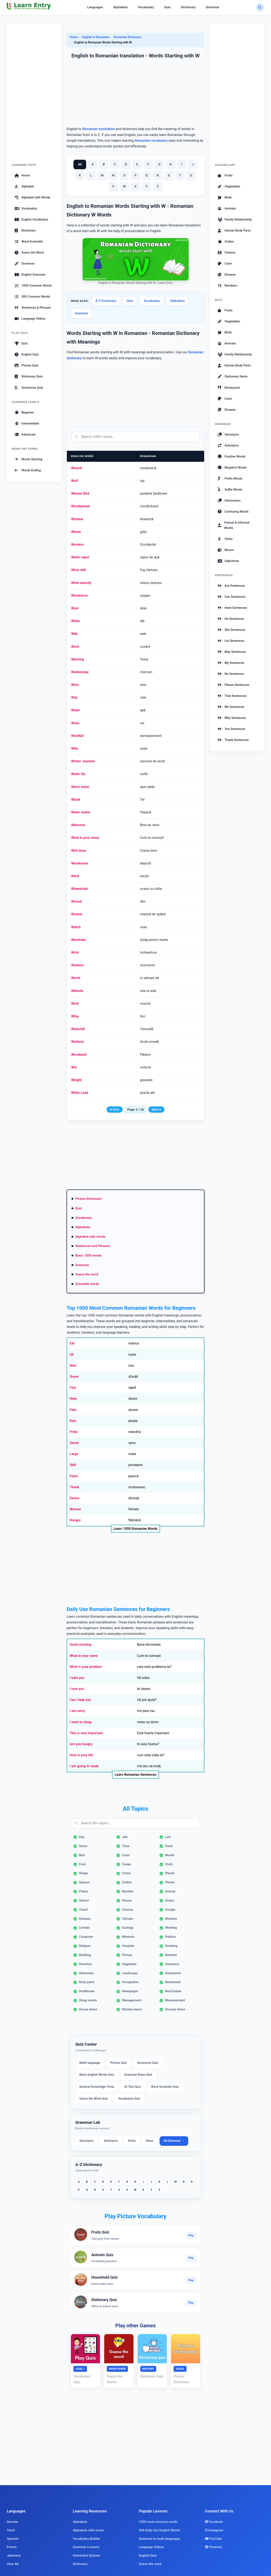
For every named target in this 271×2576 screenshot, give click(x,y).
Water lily (78, 772)
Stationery (86, 1954)
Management (131, 1981)
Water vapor (80, 556)
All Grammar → (173, 2121)
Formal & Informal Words (233, 525)
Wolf (74, 479)
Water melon (80, 811)
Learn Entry (14, 2568)
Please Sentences (233, 685)
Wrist (75, 951)
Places (127, 1881)
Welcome (78, 823)
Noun (149, 2121)
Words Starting (28, 459)
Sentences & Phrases (33, 307)
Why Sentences (232, 718)
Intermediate (27, 423)
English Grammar (30, 274)
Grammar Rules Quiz (138, 2055)
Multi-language (89, 2043)
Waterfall (78, 1027)
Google (170, 1890)
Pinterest (213, 2528)
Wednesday (80, 671)
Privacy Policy (155, 2568)
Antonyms (111, 2121)
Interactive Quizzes (86, 2536)
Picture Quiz (26, 365)
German (12, 2502)
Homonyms (229, 500)
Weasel (76, 467)
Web (74, 632)
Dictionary (188, 7)
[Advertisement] (34, 95)
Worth (75, 976)
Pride (74, 1412)
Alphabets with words (88, 2511)
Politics (170, 1917)
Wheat (76, 530)
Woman (75, 1490)
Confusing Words (233, 511)
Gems (83, 1826)
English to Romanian (96, 37)
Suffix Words (230, 489)
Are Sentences (231, 586)
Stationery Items (232, 376)
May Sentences (232, 652)
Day (81, 1818)
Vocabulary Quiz (129, 2079)
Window (77, 517)
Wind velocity (81, 581)
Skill (73, 1446)
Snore (74, 1357)
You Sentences (231, 729)
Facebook (214, 2502)
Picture (127, 1936)
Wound (76, 900)
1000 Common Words (33, 285)
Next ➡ (156, 1108)
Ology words (88, 1981)
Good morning (80, 1625)
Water (75, 709)
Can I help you (80, 1680)
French (12, 2528)
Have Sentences (232, 608)
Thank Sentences (233, 740)
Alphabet (24, 186)
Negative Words (232, 467)
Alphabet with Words (32, 197)
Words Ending (28, 470)
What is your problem (86, 1647)
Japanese (14, 2536)
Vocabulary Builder (86, 2519)
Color (126, 1836)
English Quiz (27, 354)
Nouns (226, 550)
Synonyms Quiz (147, 2043)
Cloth (169, 1845)
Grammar (212, 7)
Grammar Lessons (86, 2528)
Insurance (172, 1944)
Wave (75, 721)
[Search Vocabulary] (135, 435)
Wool (75, 607)
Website (77, 989)
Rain (73, 1401)
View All (12, 2545)
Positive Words (231, 456)
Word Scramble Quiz (165, 2067)
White (75, 619)
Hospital (128, 1926)
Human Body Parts (234, 230)
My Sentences (231, 663)
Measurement (175, 1981)
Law (168, 1818)
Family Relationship (235, 219)
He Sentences (231, 619)
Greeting (171, 1926)
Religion (85, 1926)
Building (85, 1936)
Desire (74, 1479)
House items (88, 1990)
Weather (171, 1899)
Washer (77, 913)
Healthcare (87, 1972)
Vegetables (229, 186)
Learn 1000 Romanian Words (135, 1509)
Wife (74, 747)
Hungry (75, 1501)
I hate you (77, 1658)
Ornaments (173, 1954)
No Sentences (231, 674)
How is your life (81, 1736)
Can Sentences (232, 597)
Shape (83, 1854)
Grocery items (175, 1990)
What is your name (85, 836)
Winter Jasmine (83, 760)
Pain (73, 1390)
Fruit (82, 1845)
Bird (82, 1836)
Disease (84, 1899)
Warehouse (79, 862)
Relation (171, 1936)
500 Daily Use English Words (159, 2511)
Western (77, 543)
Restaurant (173, 1963)
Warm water (80, 785)
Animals (227, 208)
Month (169, 1836)
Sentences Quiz (29, 388)
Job (125, 1818)
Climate (127, 1899)
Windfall (77, 734)
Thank (74, 1468)
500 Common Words (32, 296)
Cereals (84, 1908)
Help (73, 1379)
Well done (78, 849)
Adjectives (228, 561)
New (73, 1346)
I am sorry (77, 1692)
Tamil (11, 2511)
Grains (169, 1881)
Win (74, 1066)
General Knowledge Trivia (96, 2067)
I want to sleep (81, 1703)
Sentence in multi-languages (159, 2519)
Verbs (132, 2121)
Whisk (75, 798)
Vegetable (129, 1944)
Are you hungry (81, 1725)
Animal (170, 1872)
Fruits (225, 175)
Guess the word (84, 1258)
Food (168, 1826)
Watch (76, 925)
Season (84, 1863)
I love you (77, 1669)
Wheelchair (79, 887)
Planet (169, 1854)
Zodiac (127, 1863)
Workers (77, 964)
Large (74, 1435)
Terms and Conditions (187, 2568)
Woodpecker (80, 505)
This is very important (86, 1714)
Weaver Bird (80, 492)
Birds (225, 197)
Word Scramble (29, 241)
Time (125, 1826)
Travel (83, 1890)
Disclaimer (215, 2568)
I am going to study (84, 1747)
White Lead (79, 1091)
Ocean (126, 1845)
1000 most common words (158, 2502)
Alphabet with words (87, 1227)
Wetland (77, 1040)
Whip (75, 1015)
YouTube (213, 2519)
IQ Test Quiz (132, 2067)
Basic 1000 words (85, 1242)
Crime (126, 1854)
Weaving (77, 658)
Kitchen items (132, 1990)
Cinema (127, 1890)
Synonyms (86, 2121)
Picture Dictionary (86, 1196)
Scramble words (84, 1265)
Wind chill (78, 568)
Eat (72, 1324)
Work (75, 1002)
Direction (85, 1944)
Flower (170, 1863)
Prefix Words (230, 478)
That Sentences (232, 696)
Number (128, 1872)
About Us (258, 2568)
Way (74, 696)
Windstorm (79, 594)
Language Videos (30, 318)
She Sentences (231, 630)
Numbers (227, 285)
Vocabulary (146, 7)
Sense (74, 1424)
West (75, 683)
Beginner (24, 412)
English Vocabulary (31, 219)
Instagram (214, 2511)
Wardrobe (78, 938)
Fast (73, 1368)
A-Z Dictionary (105, 299)
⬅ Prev (114, 1108)
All (77, 164)
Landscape (130, 1954)
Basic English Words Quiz (96, 2055)
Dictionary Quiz (29, 376)
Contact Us (237, 2568)
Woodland (78, 1053)
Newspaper (130, 1972)
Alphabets (120, 7)
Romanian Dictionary (128, 37)
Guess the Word (29, 252)
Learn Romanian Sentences (135, 1755)
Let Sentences (231, 641)
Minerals (128, 1917)
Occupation (130, 1963)
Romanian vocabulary (151, 141)
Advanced (25, 434)
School (84, 1881)
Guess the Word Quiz (93, 2079)
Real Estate (173, 1972)
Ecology (127, 1908)
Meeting (171, 1908)
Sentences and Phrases (90, 1235)
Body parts (86, 1963)
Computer (86, 1917)
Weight (76, 1078)
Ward (75, 875)
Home (22, 175)
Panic (74, 1457)
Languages (95, 7)
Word (75, 645)
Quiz (167, 7)
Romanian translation (98, 129)
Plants (83, 1872)
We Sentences (231, 707)
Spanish (12, 2519)
